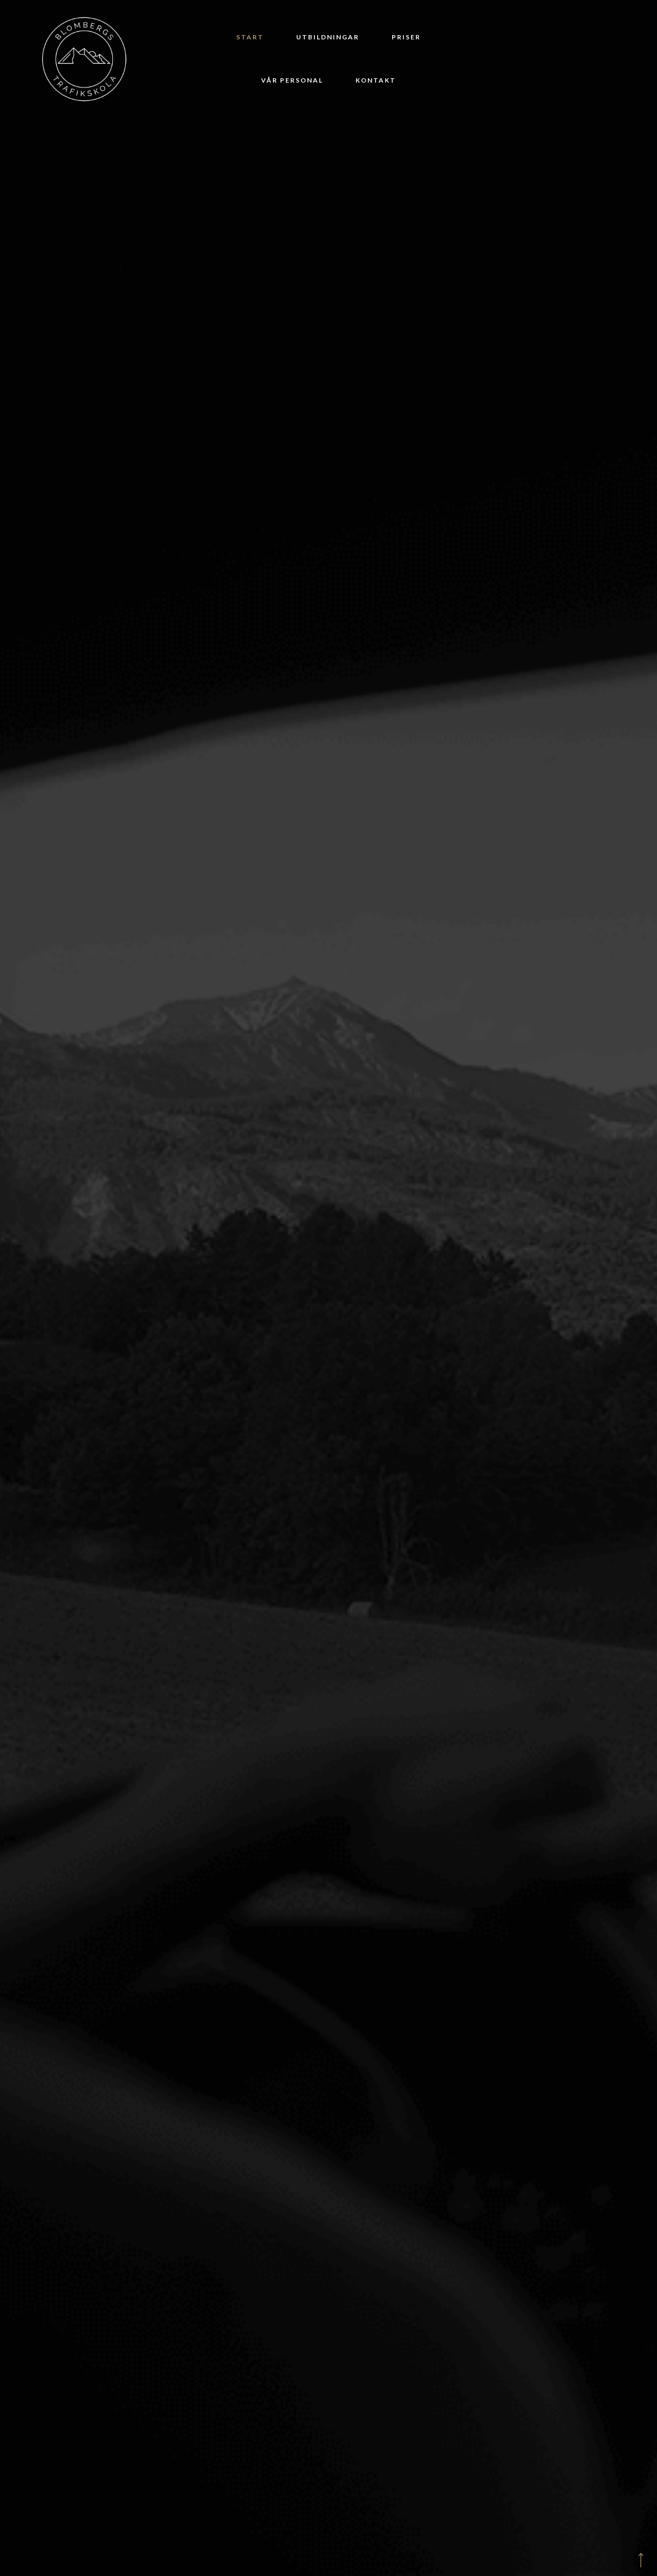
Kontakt (375, 80)
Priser (406, 37)
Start (250, 37)
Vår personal (292, 80)
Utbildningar (327, 37)
